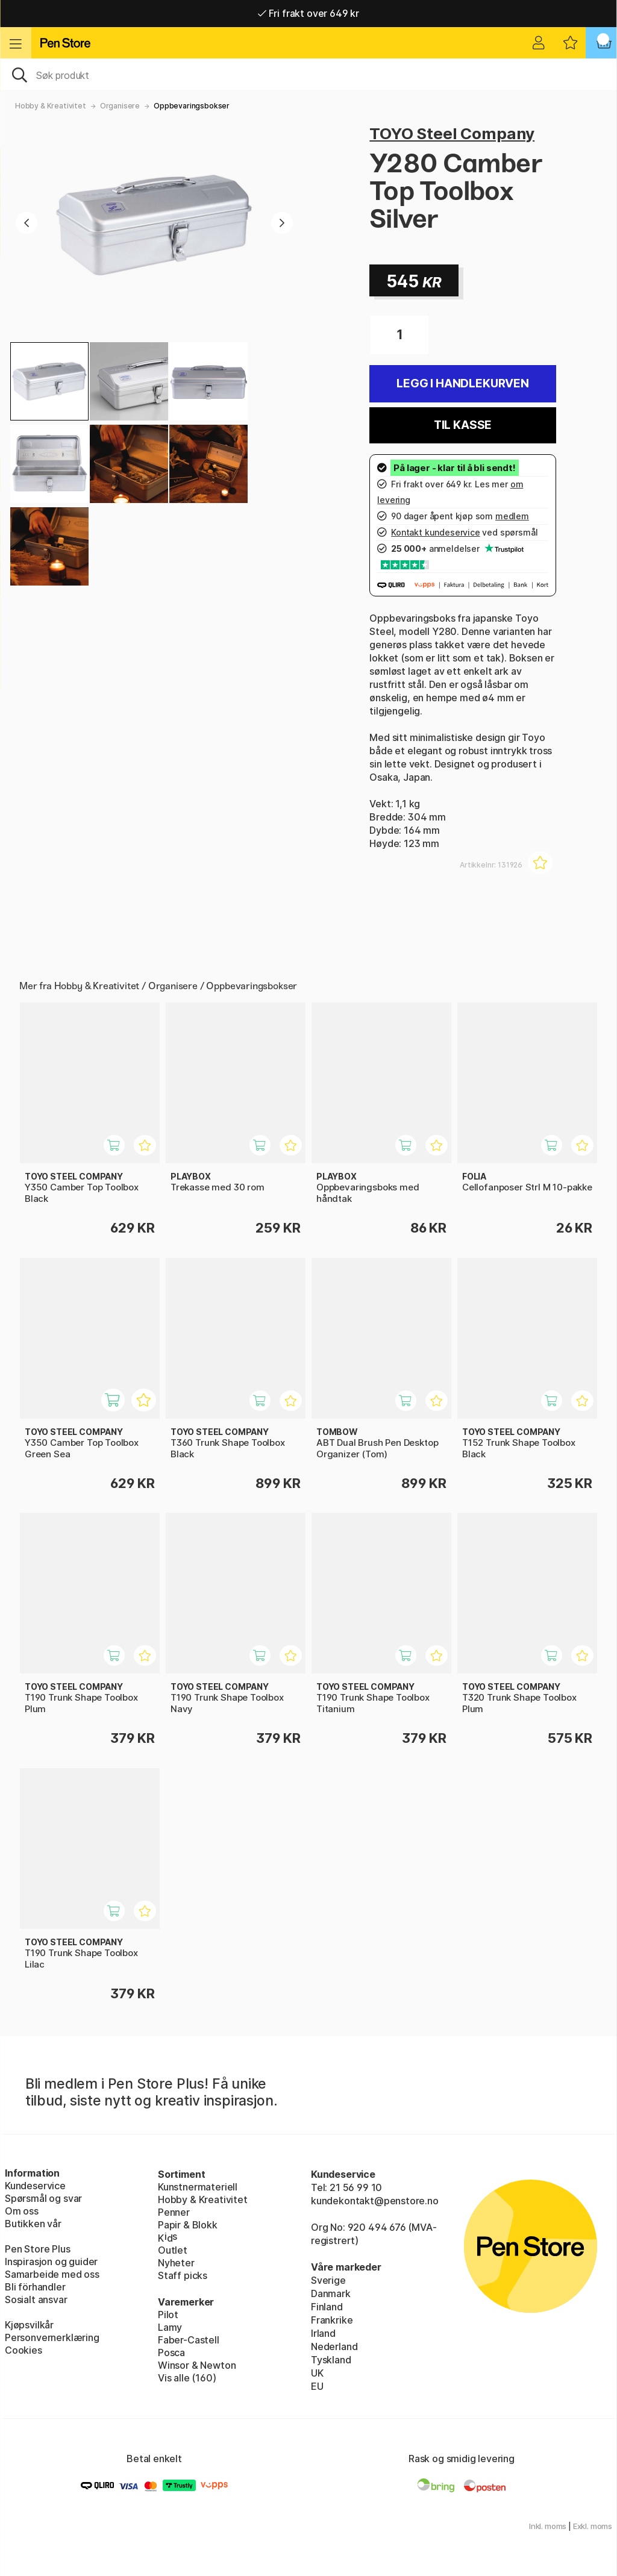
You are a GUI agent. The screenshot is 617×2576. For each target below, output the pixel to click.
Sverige (328, 2280)
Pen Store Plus (37, 2249)
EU (317, 2386)
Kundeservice (35, 2186)
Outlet (172, 2250)
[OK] (308, 74)
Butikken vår (33, 2224)
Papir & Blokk (188, 2225)
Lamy (170, 2327)
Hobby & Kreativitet (50, 105)
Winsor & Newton (197, 2365)
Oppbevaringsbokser (192, 105)
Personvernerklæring (52, 2337)
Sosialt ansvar (36, 2299)
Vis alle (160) (187, 2378)
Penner (174, 2212)
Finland (327, 2307)
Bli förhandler (35, 2287)
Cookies (23, 2350)
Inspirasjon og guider (51, 2262)
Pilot (168, 2315)
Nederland (334, 2346)
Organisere (120, 105)
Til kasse (463, 425)
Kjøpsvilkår (29, 2325)
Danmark (331, 2293)
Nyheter (176, 2263)
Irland (323, 2333)
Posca (171, 2352)
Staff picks (182, 2275)
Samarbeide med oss (52, 2274)
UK (317, 2373)
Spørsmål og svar (43, 2198)
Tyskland (331, 2360)
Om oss (22, 2211)
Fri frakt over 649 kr (308, 13)
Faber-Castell (188, 2340)
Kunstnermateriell (197, 2187)
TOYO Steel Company (451, 133)
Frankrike (331, 2320)
